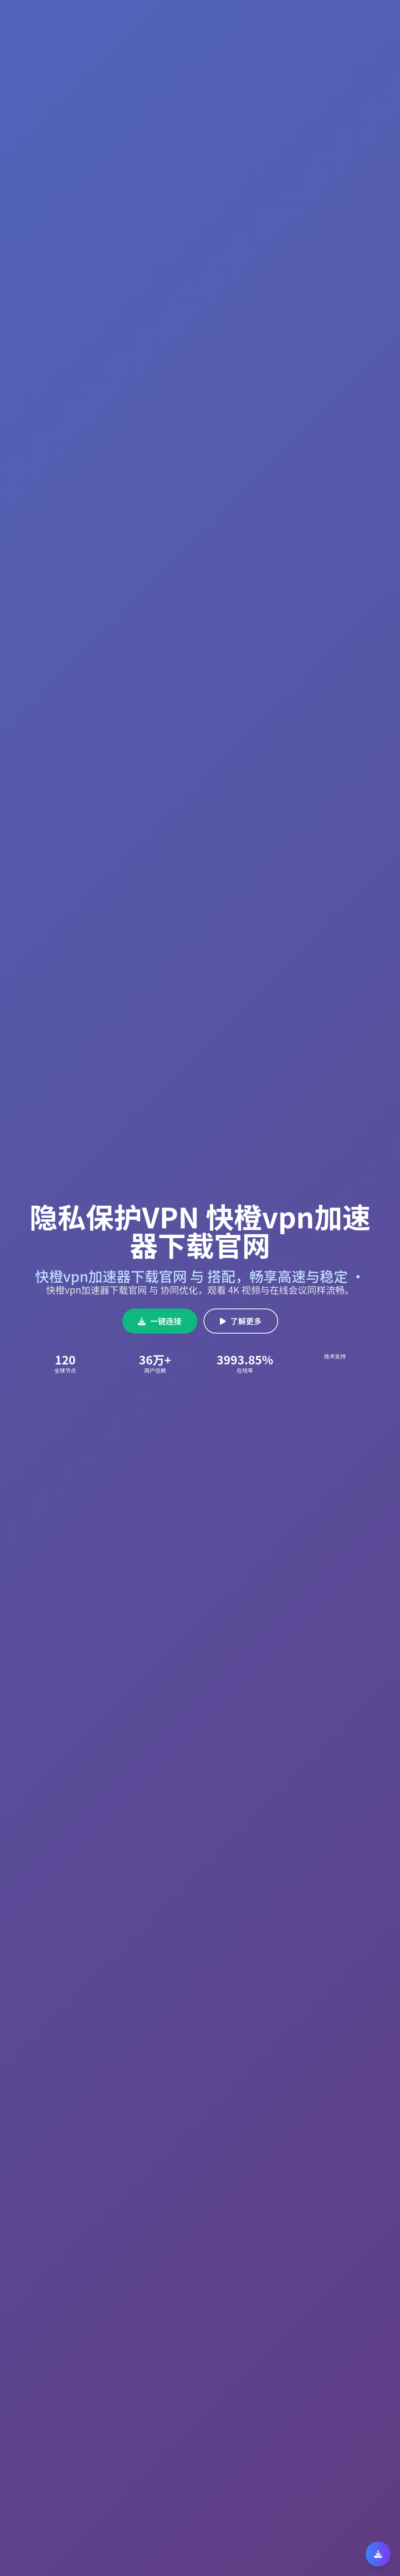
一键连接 (160, 1321)
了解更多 (241, 1321)
